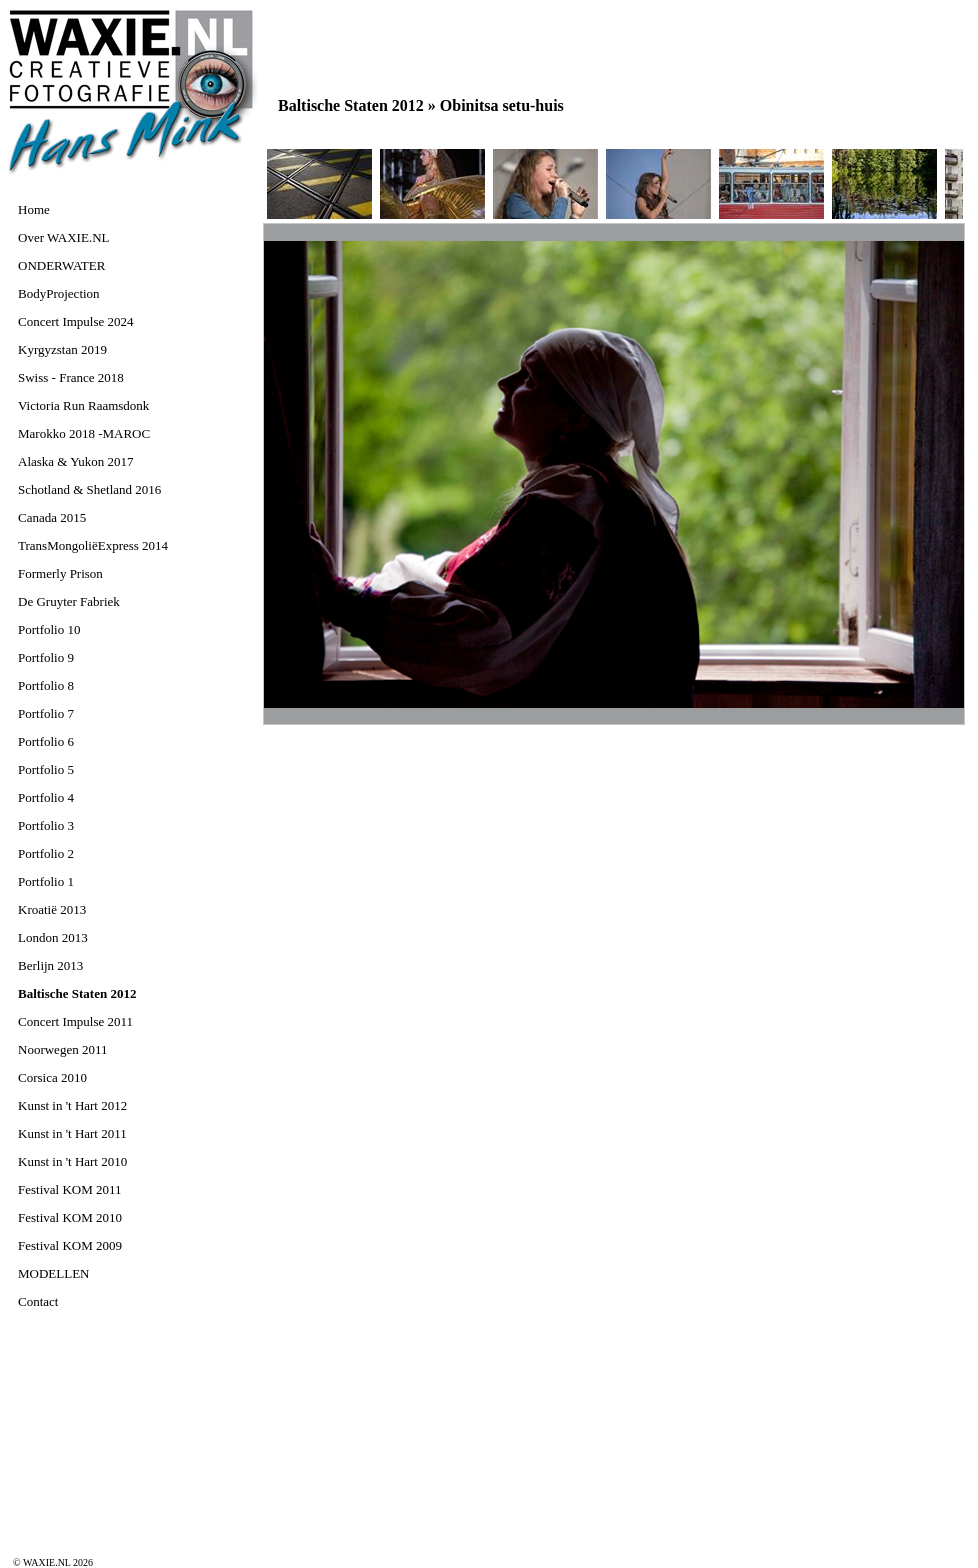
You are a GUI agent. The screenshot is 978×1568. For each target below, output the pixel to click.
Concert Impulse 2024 (76, 321)
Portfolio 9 (46, 657)
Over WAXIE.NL (63, 237)
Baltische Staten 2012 (77, 993)
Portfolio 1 (46, 881)
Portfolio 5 (46, 769)
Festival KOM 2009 (70, 1245)
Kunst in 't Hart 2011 (72, 1133)
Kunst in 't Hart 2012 (72, 1105)
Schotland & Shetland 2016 (89, 489)
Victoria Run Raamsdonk (83, 405)
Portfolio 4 (46, 797)
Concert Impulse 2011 (75, 1021)
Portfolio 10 (49, 629)
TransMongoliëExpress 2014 (93, 545)
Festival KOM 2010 (70, 1217)
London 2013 (53, 937)
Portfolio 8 (46, 685)
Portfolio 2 (46, 853)
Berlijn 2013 (50, 965)
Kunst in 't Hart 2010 (72, 1161)
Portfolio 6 (46, 741)
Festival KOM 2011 (70, 1189)
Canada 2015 (52, 517)
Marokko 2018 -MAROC (84, 433)
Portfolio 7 (46, 713)
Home (34, 209)
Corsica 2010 (52, 1077)
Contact (38, 1301)
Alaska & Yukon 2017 (75, 461)
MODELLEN (54, 1273)
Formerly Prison (60, 573)
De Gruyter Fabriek (69, 601)
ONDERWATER (61, 265)
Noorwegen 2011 (62, 1049)
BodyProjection (59, 293)
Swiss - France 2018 (71, 377)
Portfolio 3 (46, 825)
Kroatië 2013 (52, 909)
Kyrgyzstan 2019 (62, 349)
